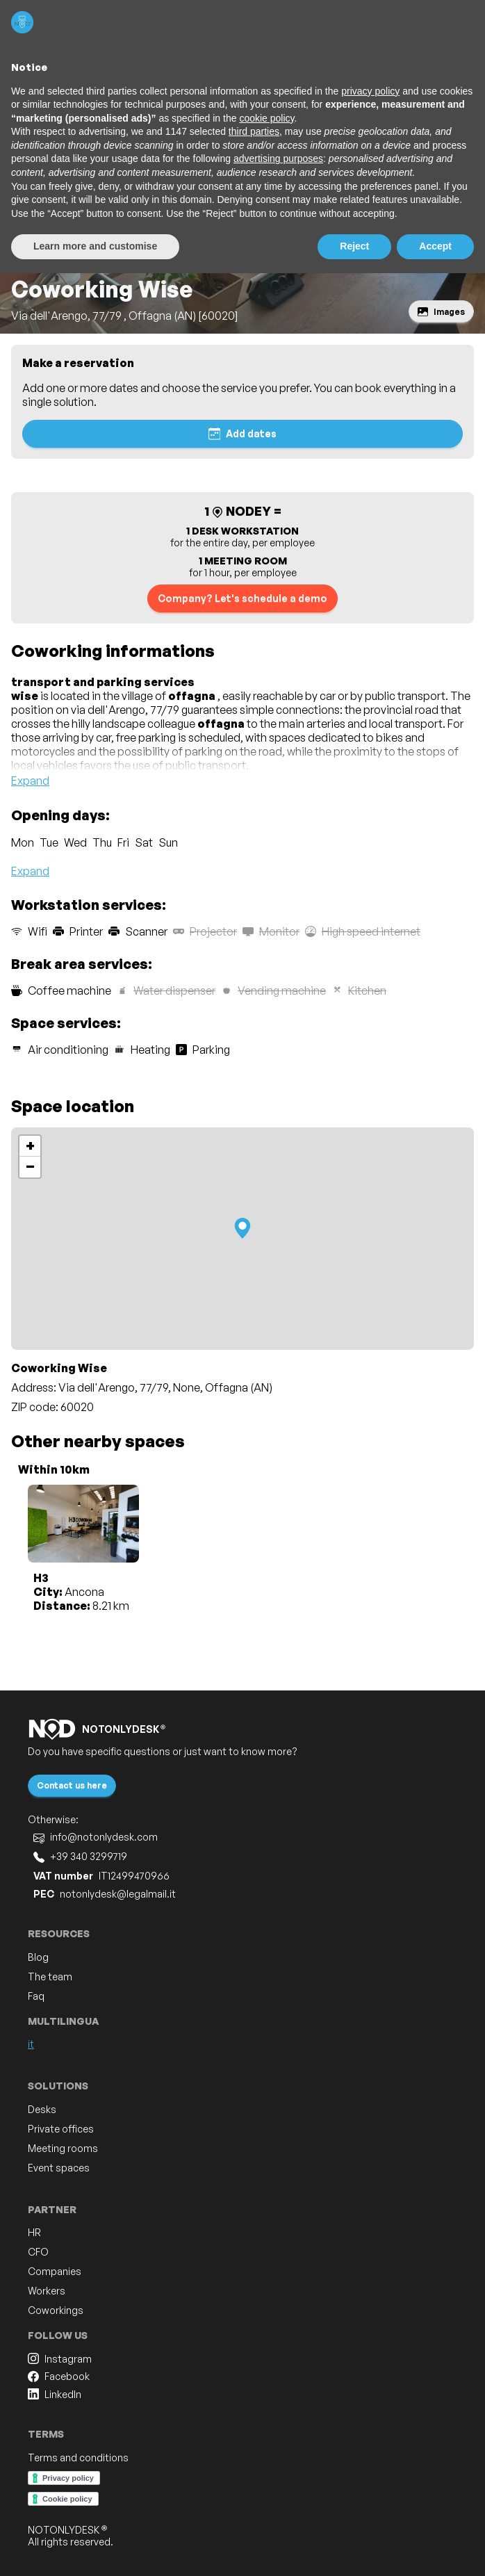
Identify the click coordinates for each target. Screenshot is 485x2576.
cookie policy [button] (266, 118)
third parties (254, 131)
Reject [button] (354, 246)
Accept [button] (435, 246)
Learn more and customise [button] (95, 246)
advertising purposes (278, 158)
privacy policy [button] (370, 91)
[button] (242, 1228)
